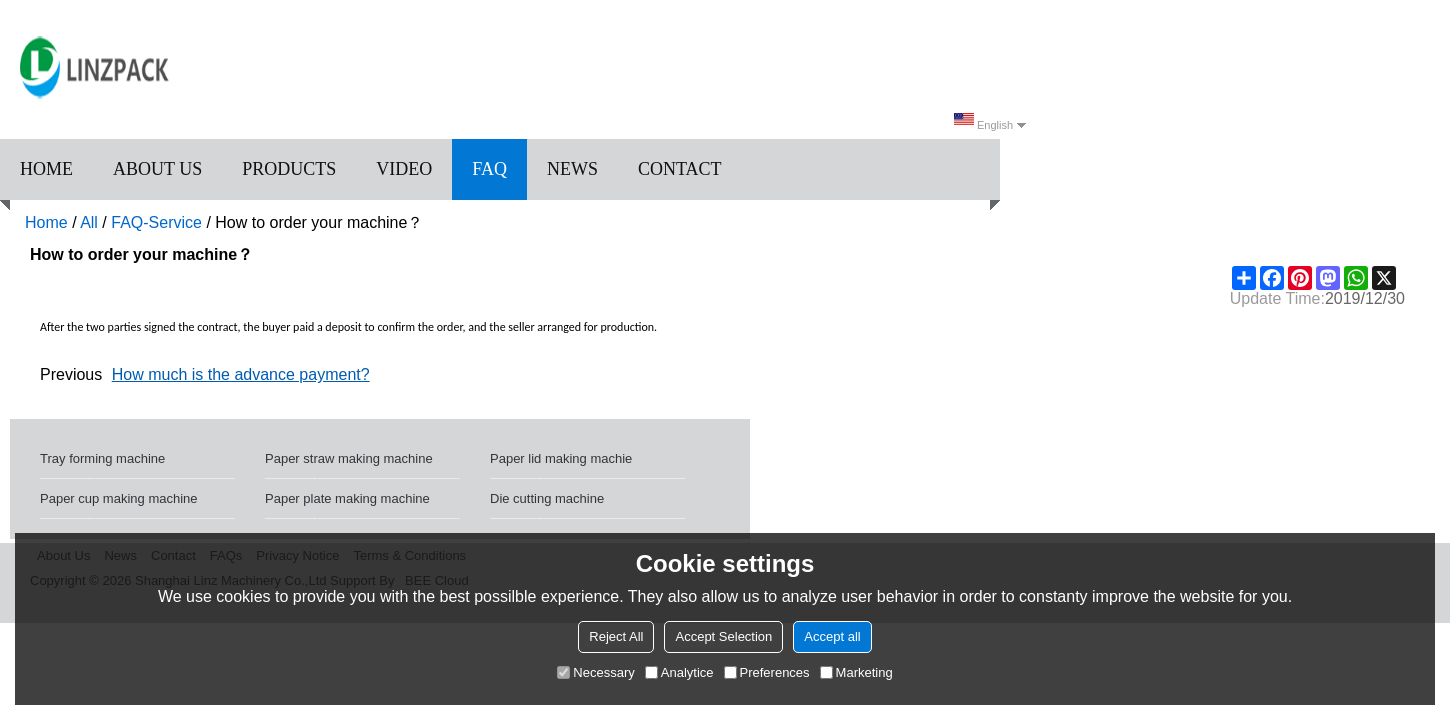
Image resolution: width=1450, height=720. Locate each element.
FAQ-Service (156, 222)
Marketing (856, 672)
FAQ (489, 169)
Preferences (767, 672)
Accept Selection (723, 636)
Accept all (832, 636)
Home (46, 169)
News (572, 169)
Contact (680, 169)
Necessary (595, 672)
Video (404, 169)
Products (289, 169)
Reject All (616, 636)
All (89, 222)
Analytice (679, 672)
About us (157, 169)
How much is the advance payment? (241, 374)
